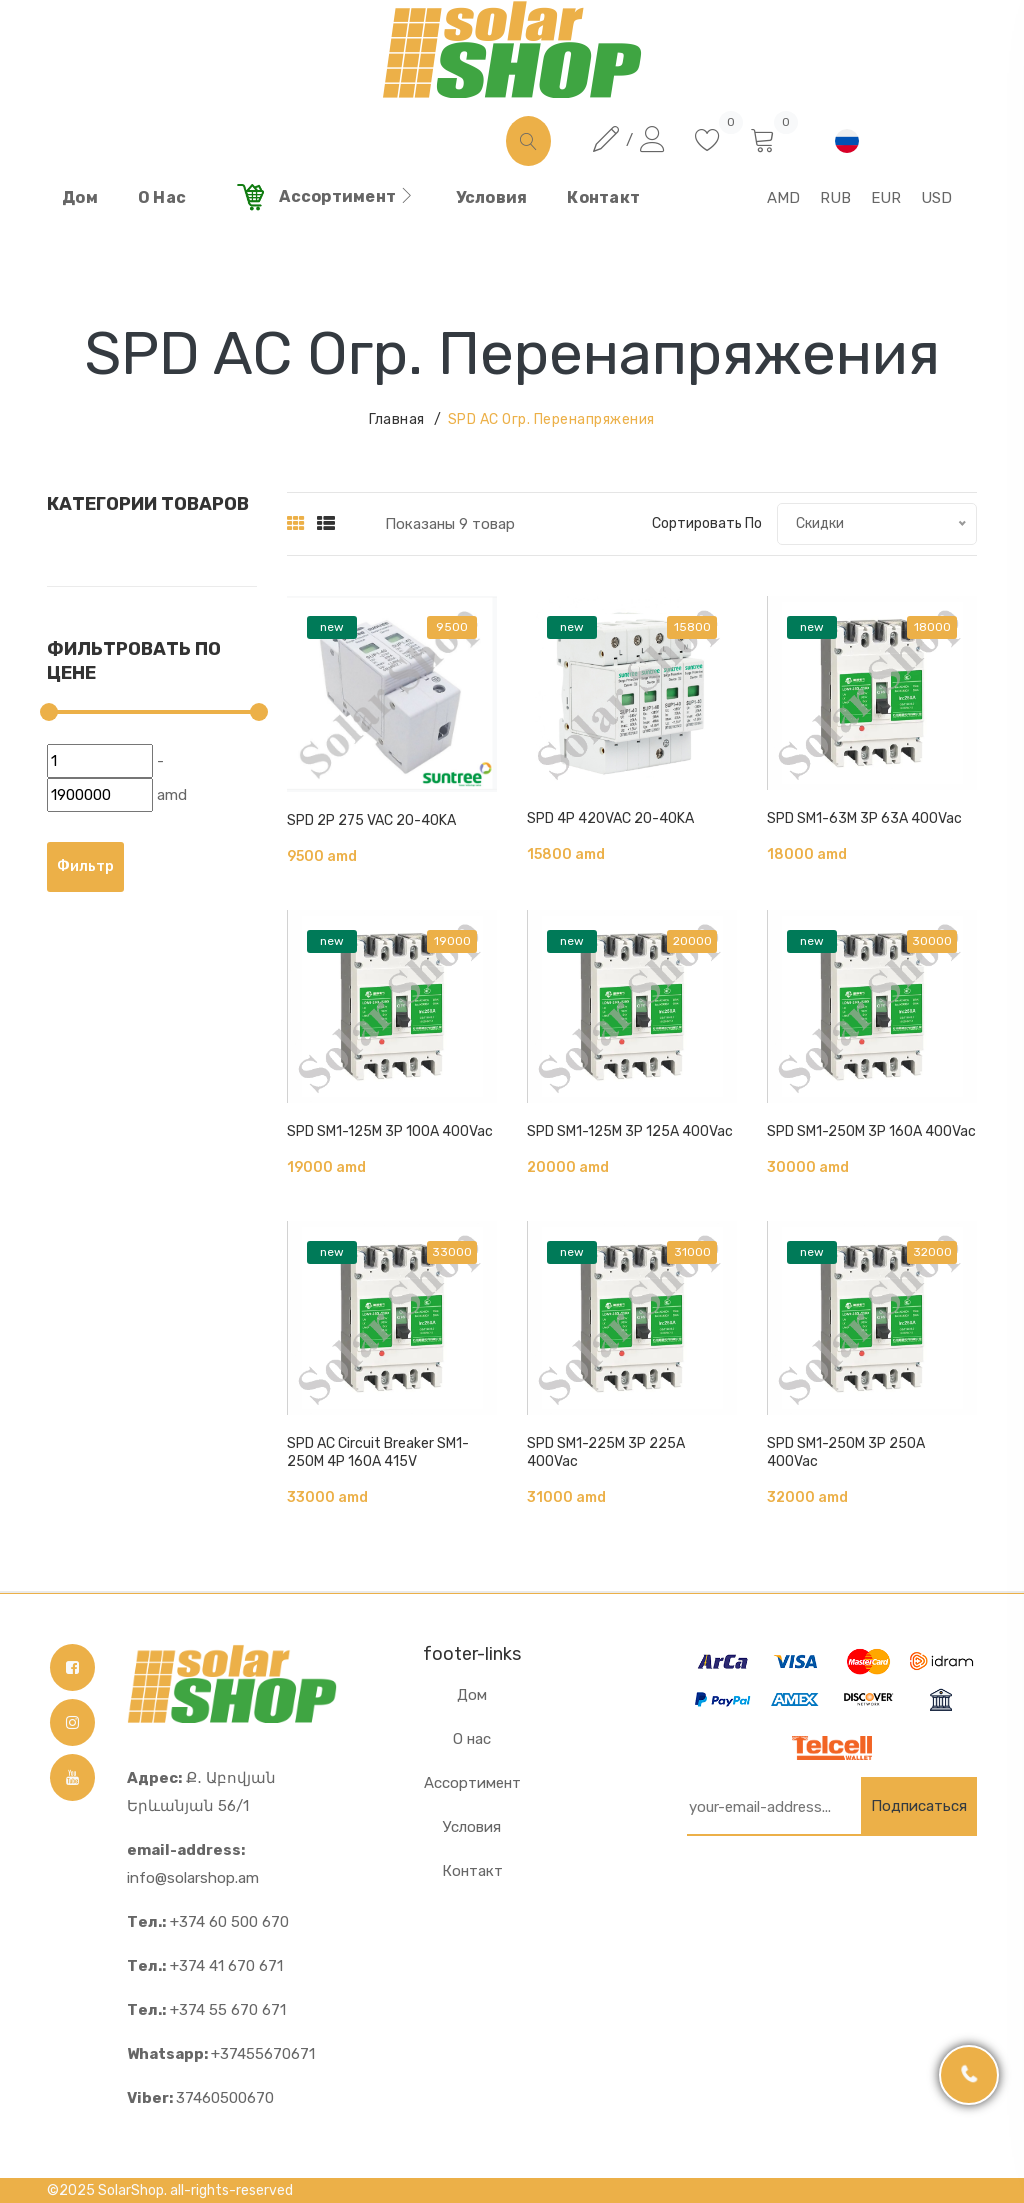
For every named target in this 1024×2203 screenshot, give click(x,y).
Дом (472, 1695)
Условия (472, 1827)
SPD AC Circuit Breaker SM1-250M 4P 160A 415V (378, 1452)
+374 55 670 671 (206, 2010)
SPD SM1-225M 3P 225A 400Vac (606, 1452)
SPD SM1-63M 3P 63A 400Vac (864, 818)
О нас (472, 1739)
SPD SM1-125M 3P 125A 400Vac (630, 1131)
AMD (783, 198)
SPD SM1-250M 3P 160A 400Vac (871, 1131)
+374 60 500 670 (208, 1922)
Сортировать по (707, 523)
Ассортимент (472, 1783)
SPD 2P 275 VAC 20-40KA (371, 820)
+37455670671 (221, 2054)
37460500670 (200, 2098)
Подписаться (919, 1806)
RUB (835, 198)
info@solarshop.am (193, 1864)
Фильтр (85, 866)
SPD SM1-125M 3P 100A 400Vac (390, 1131)
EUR (886, 198)
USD (936, 198)
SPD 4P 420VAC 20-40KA (610, 818)
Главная (397, 419)
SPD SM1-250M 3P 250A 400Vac (846, 1452)
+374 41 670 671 (205, 1966)
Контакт (472, 1871)
